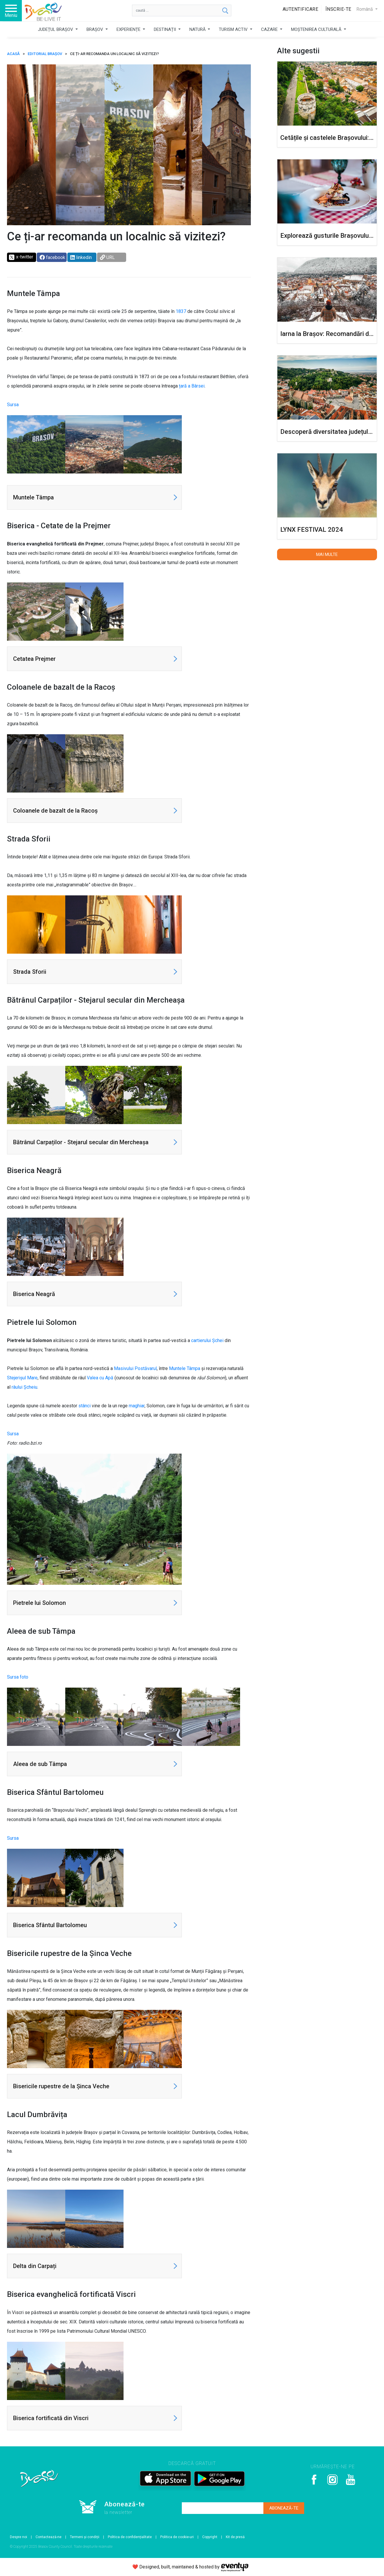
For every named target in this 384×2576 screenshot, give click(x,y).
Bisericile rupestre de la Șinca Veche (61, 2086)
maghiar (137, 1405)
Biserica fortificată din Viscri (51, 2418)
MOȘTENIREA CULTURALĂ (317, 29)
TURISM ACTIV (234, 29)
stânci (84, 1405)
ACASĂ (13, 54)
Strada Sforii (29, 971)
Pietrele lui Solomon (39, 1602)
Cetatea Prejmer (34, 658)
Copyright (209, 2537)
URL (107, 257)
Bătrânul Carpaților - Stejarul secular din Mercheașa (81, 1142)
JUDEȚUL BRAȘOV (56, 29)
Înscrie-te (338, 9)
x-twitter (20, 257)
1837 (181, 311)
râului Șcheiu (24, 1387)
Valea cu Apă (100, 1378)
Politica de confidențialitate (130, 2537)
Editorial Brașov (45, 54)
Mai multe (327, 554)
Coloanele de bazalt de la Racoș (55, 810)
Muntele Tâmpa (33, 497)
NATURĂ (198, 29)
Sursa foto (17, 1677)
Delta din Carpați (35, 2265)
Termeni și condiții (84, 2537)
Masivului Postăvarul (135, 1368)
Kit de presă (235, 2537)
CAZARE (270, 29)
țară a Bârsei (192, 386)
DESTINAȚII (165, 29)
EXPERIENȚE (129, 29)
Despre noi (18, 2537)
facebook (52, 257)
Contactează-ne (48, 2537)
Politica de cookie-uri (177, 2537)
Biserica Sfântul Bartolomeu (50, 1925)
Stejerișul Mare (22, 1378)
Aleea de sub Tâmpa (40, 1763)
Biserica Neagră (34, 1293)
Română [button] (365, 9)
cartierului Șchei (207, 1340)
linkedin (81, 257)
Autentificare (300, 9)
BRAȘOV (95, 29)
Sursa (13, 404)
